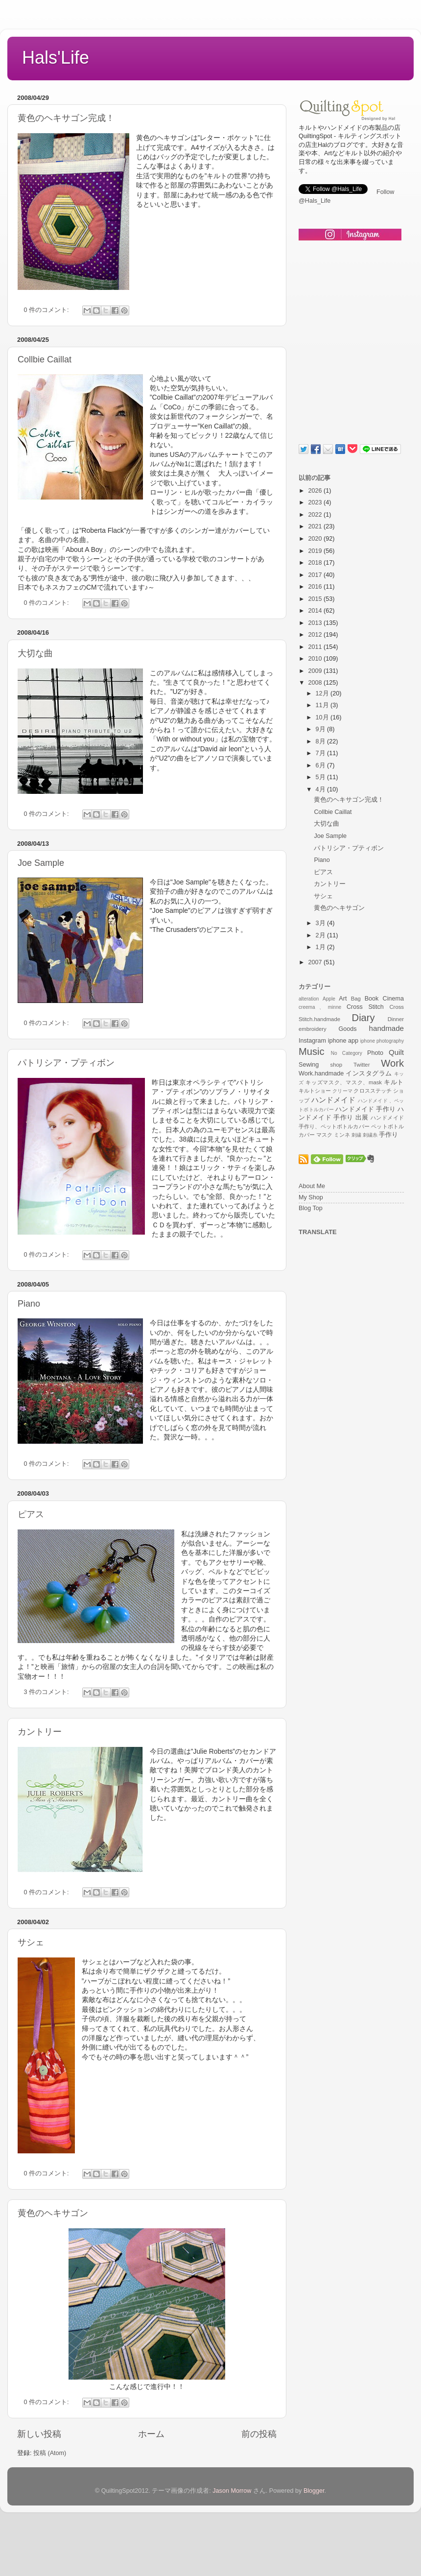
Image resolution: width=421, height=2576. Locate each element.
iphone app (343, 1040)
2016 (316, 586)
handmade (386, 1028)
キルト (394, 1082)
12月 (323, 693)
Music (312, 1051)
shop (336, 1065)
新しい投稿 (39, 2434)
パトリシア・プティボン (66, 1063)
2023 (316, 502)
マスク (324, 1135)
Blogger (314, 2490)
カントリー (40, 1732)
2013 (316, 623)
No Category (346, 1053)
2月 (321, 935)
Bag (356, 999)
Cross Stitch (365, 1006)
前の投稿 (259, 2434)
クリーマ (342, 1091)
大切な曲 (35, 653)
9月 (321, 729)
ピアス (31, 1514)
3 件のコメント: (47, 1692)
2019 (316, 551)
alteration (309, 999)
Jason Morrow (231, 2490)
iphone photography (382, 1041)
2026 (316, 490)
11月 (323, 705)
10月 (323, 717)
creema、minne (320, 1007)
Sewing (309, 1064)
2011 (316, 647)
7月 (321, 753)
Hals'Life (55, 58)
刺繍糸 (370, 1135)
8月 (321, 741)
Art (343, 998)
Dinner (396, 1019)
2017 (316, 575)
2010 (316, 658)
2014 (316, 610)
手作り (388, 1134)
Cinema (393, 998)
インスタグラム (369, 1073)
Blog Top (311, 1208)
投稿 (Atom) (49, 2453)
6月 (321, 765)
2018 (316, 562)
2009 (316, 671)
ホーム (151, 2434)
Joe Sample (41, 863)
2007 (316, 962)
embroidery (313, 1029)
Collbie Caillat (44, 359)
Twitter (361, 1065)
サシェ (31, 1942)
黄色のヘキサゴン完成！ (66, 118)
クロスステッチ (372, 1091)
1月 (321, 947)
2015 (316, 599)
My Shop (311, 1197)
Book (372, 998)
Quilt (396, 1052)
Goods (347, 1029)
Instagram (312, 1040)
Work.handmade (321, 1073)
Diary (363, 1017)
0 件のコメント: (47, 310)
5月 (321, 777)
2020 (316, 538)
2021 (316, 526)
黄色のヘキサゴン (53, 2213)
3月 (321, 923)
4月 (321, 789)
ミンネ (342, 1135)
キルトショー (315, 1091)
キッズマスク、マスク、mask (343, 1082)
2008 (316, 682)
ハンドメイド (333, 1100)
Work (392, 1063)
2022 (316, 514)
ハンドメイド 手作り (365, 1109)
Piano (29, 1304)
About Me (312, 1186)
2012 (316, 634)
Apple (329, 999)
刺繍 (356, 1135)
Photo (375, 1052)
